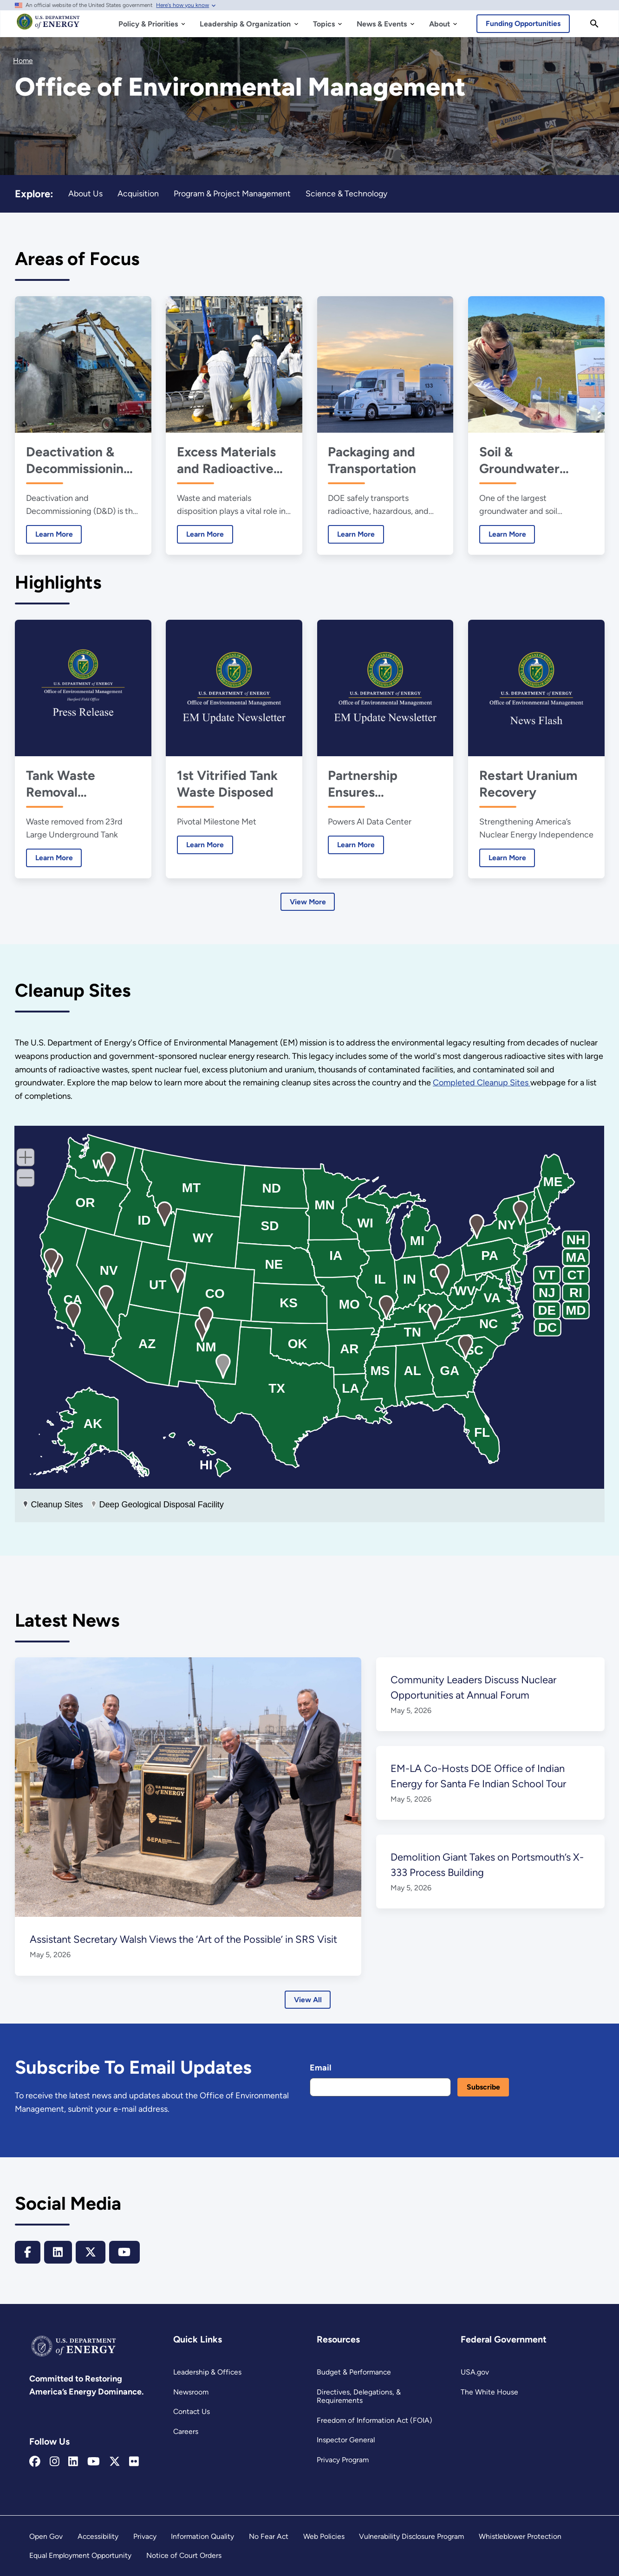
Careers (185, 2431)
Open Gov (46, 2536)
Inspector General (346, 2439)
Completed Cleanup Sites (485, 1082)
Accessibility (98, 2536)
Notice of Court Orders (184, 2555)
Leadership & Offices (207, 2372)
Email (320, 2068)
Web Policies (323, 2536)
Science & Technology (347, 193)
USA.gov (475, 2372)
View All (307, 1999)
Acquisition (138, 193)
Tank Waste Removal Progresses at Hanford (66, 783)
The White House (489, 2392)
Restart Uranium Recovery (527, 783)
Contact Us (191, 2411)
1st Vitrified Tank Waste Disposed (227, 783)
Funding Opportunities (523, 23)
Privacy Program (343, 2459)
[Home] (48, 26)
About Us (85, 193)
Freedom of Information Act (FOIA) (374, 2420)
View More (308, 901)
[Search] (594, 23)
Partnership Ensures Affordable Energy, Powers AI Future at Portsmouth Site (385, 783)
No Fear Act (268, 2536)
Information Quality (203, 2536)
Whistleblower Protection (520, 2536)
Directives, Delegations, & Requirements (358, 2396)
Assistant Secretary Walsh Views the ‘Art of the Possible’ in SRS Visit (186, 1939)
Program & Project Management (233, 193)
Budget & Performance (354, 2372)
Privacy (144, 2536)
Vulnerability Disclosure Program (411, 2536)
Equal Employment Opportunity (80, 2555)
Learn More (49, 534)
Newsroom (191, 2392)
